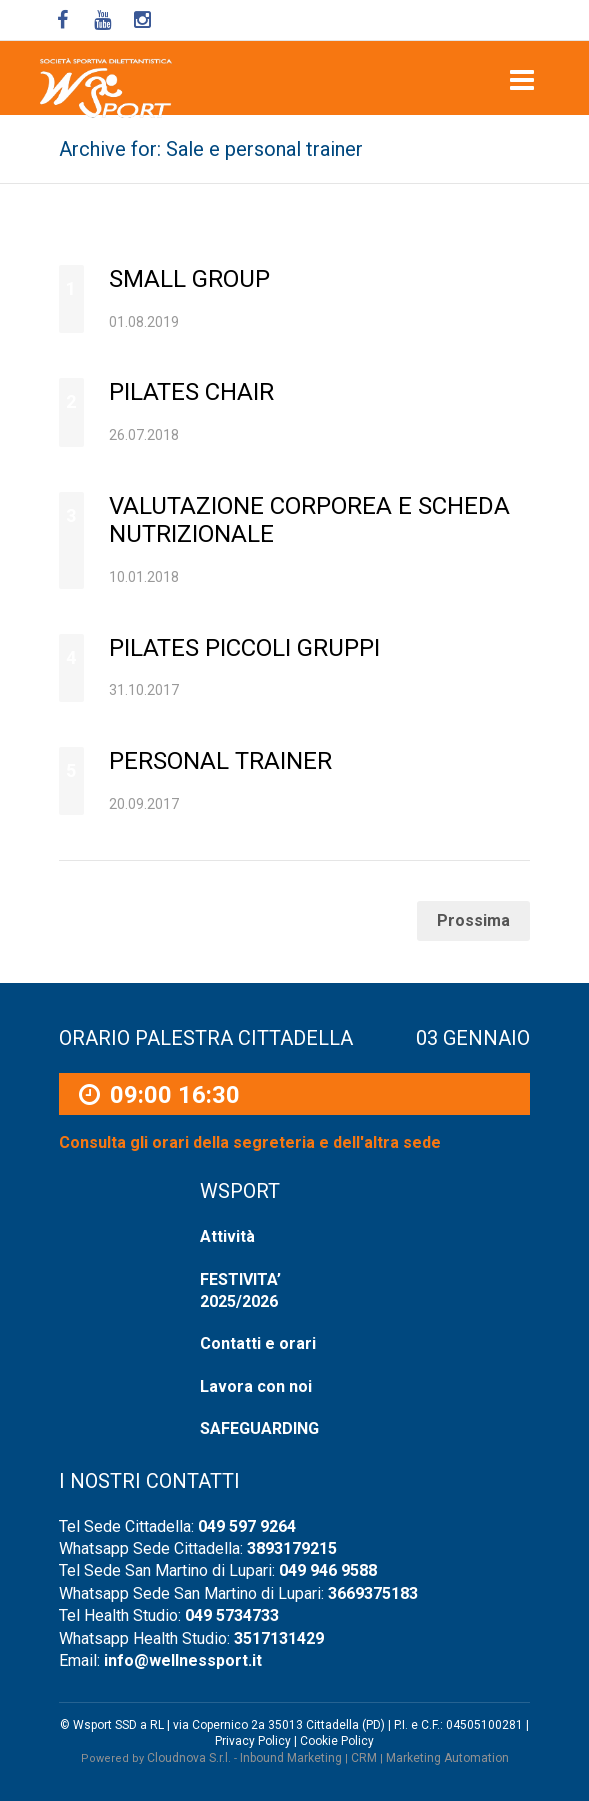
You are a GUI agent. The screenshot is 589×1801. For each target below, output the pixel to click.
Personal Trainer (220, 761)
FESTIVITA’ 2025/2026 (240, 1290)
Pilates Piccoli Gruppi (244, 648)
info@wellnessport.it (183, 1660)
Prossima (473, 920)
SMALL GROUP (189, 279)
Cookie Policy (337, 1741)
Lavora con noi (256, 1386)
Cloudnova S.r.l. (189, 1758)
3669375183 (373, 1593)
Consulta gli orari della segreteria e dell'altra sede (250, 1143)
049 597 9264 (247, 1526)
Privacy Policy (253, 1741)
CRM (364, 1758)
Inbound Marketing (291, 1758)
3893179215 (292, 1548)
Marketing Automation (447, 1758)
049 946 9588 (328, 1570)
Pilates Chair (191, 392)
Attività (227, 1236)
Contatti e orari (258, 1343)
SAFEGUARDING (259, 1428)
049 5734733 (232, 1615)
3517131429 (279, 1638)
